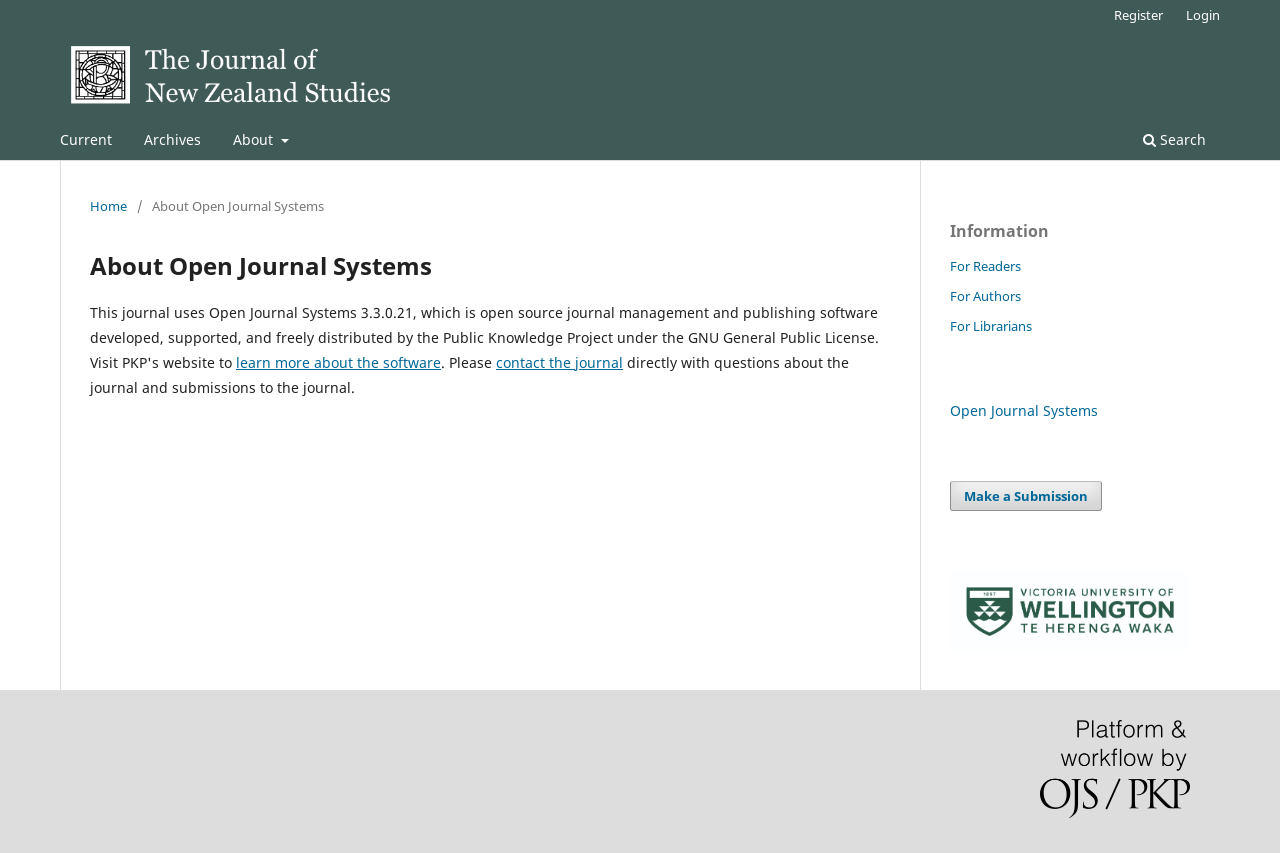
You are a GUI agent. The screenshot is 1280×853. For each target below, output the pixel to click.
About (255, 139)
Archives (172, 139)
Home (108, 206)
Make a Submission (1026, 496)
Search (1174, 139)
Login (1203, 15)
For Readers (985, 266)
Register (1138, 15)
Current (86, 139)
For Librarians (991, 326)
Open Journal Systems (1024, 410)
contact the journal (559, 362)
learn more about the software (338, 362)
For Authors (985, 296)
